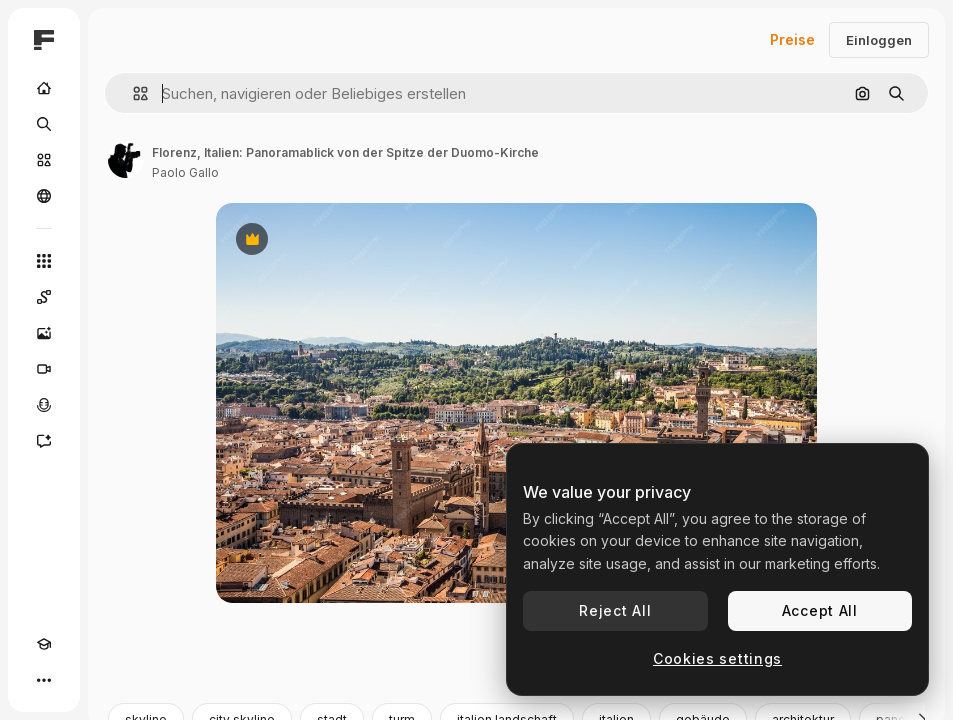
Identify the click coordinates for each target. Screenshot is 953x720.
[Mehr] (44, 680)
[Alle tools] (44, 261)
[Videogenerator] (44, 369)
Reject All (615, 610)
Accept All (820, 610)
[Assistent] (44, 441)
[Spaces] (44, 297)
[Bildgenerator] (44, 333)
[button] (132, 93)
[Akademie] (44, 644)
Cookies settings (717, 658)
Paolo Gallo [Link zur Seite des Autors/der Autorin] (185, 172)
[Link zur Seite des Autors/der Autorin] (126, 160)
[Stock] (44, 160)
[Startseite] (44, 88)
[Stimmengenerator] (44, 405)
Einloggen (879, 40)
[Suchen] (44, 124)
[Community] (44, 196)
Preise (792, 39)
